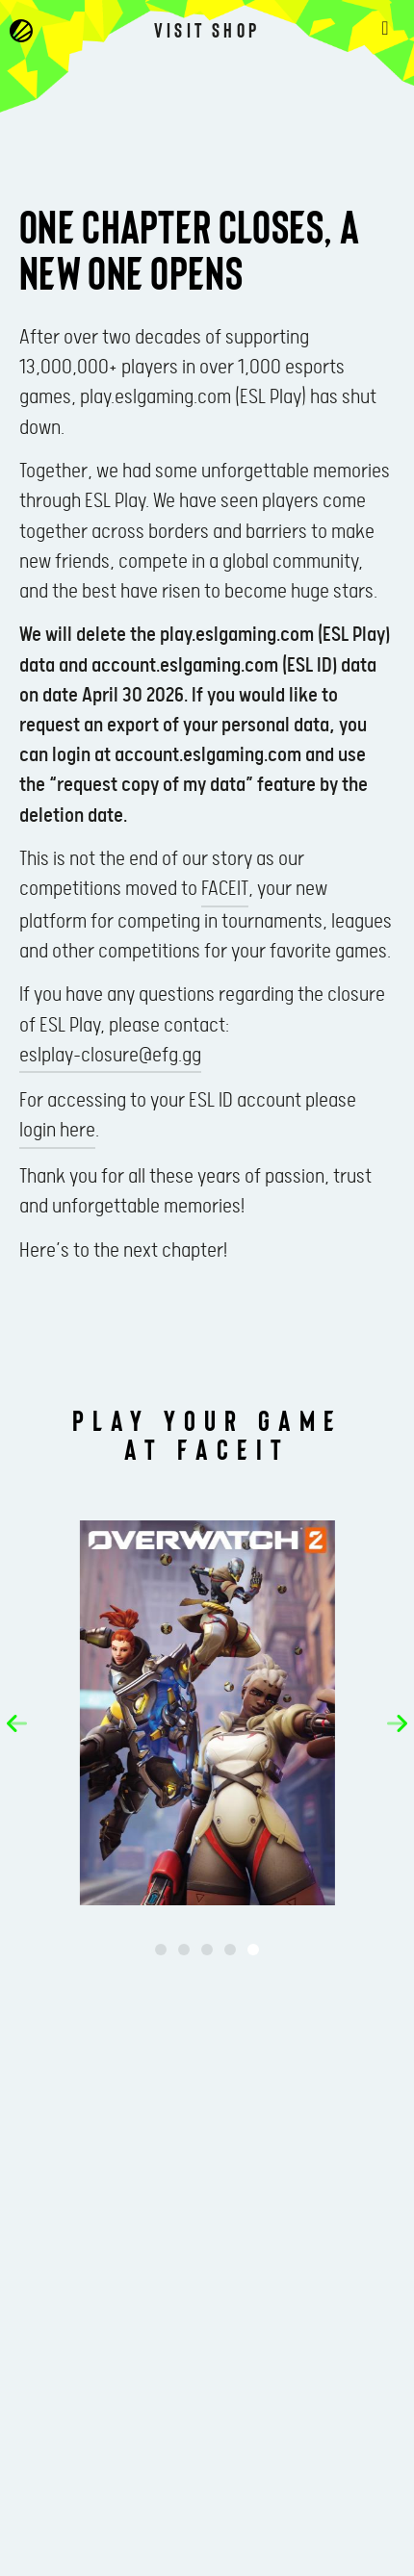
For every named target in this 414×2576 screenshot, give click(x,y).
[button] (17, 1723)
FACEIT (224, 889)
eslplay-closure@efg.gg (110, 1055)
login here (57, 1130)
